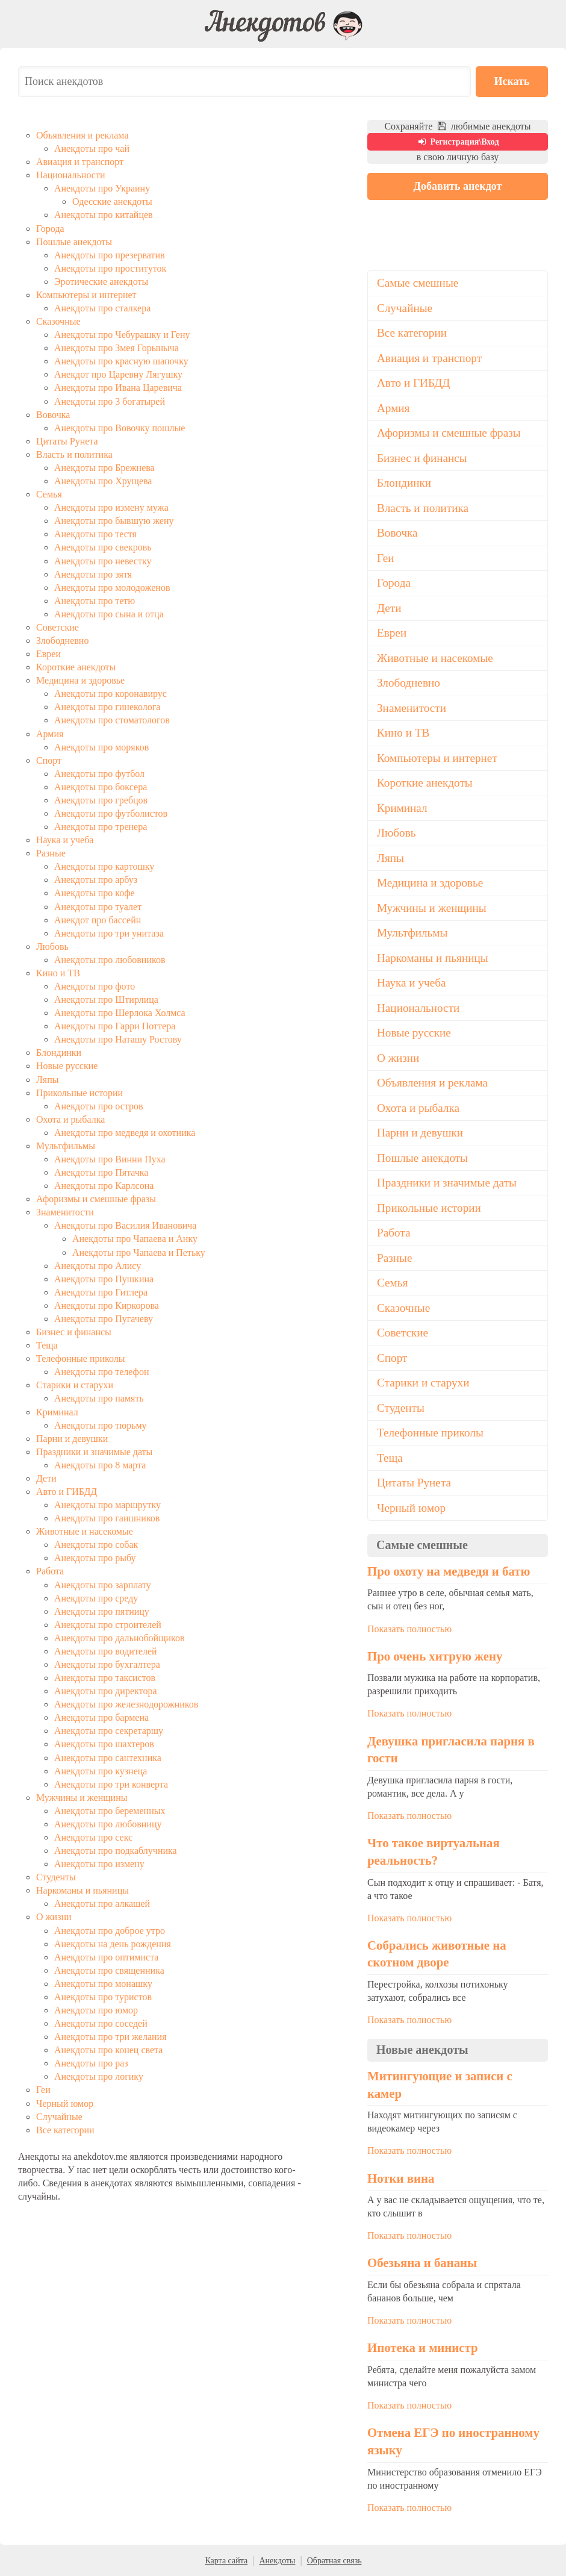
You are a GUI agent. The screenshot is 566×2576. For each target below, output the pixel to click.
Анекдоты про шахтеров (104, 1744)
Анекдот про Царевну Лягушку (118, 374)
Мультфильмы (65, 1146)
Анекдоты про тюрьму (100, 1425)
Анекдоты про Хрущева (103, 481)
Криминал (57, 1412)
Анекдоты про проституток (110, 268)
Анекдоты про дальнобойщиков (119, 1638)
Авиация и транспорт (79, 162)
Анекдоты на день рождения (112, 1944)
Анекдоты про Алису (97, 1266)
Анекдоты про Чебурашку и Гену (122, 334)
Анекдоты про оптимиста (106, 1957)
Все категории (65, 2130)
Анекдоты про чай (91, 148)
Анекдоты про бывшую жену (113, 521)
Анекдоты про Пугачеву (103, 1319)
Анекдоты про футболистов (110, 813)
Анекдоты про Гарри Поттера (114, 1026)
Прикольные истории (79, 1093)
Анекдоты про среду (96, 1598)
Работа (50, 1571)
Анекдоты (277, 2560)
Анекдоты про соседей (101, 2023)
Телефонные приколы (80, 1358)
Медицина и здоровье (80, 680)
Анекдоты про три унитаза (109, 933)
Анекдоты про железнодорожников (126, 1704)
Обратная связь (334, 2560)
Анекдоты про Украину (102, 188)
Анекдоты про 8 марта (100, 1465)
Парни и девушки (72, 1438)
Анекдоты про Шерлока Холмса (119, 1013)
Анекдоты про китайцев (103, 215)
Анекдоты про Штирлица (106, 999)
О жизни (54, 1917)
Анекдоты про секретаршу (108, 1731)
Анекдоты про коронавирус (110, 693)
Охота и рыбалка (70, 1119)
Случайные (59, 2117)
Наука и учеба (64, 840)
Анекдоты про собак (96, 1544)
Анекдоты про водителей (105, 1651)
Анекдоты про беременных (109, 1811)
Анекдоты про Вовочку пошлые (119, 428)
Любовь (52, 946)
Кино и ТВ (58, 973)
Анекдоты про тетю (94, 601)
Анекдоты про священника (109, 1970)
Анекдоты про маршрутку (107, 1505)
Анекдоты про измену (99, 1864)
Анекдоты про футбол (99, 774)
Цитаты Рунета (67, 441)
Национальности (70, 175)
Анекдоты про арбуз (95, 880)
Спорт (48, 760)
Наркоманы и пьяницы (82, 1890)
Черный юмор (64, 2103)
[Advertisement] (457, 284)
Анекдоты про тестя (95, 534)
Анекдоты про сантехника (107, 1758)
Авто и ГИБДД (66, 1491)
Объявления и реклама (82, 135)
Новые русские (67, 1066)
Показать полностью (409, 1629)
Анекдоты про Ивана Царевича (118, 387)
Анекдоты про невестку (103, 561)
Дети (46, 1478)
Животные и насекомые (84, 1531)
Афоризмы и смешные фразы (96, 1199)
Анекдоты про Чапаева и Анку (134, 1238)
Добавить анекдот (458, 186)
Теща (47, 1345)
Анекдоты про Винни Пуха (110, 1159)
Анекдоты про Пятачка (101, 1172)
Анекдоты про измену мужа (111, 507)
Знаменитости (65, 1212)
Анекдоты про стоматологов (112, 720)
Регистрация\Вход (457, 141)
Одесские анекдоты (112, 201)
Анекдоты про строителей (107, 1625)
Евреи (48, 654)
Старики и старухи (74, 1385)
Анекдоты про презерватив (109, 255)
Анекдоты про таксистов (104, 1678)
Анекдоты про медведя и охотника (124, 1132)
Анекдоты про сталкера (102, 308)
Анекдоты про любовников (110, 960)
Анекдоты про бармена (101, 1717)
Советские (57, 627)
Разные (51, 853)
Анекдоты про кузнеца (100, 1771)
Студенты (56, 1877)
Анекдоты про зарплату (102, 1585)
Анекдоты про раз (91, 2063)
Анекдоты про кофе (94, 893)
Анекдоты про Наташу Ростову (118, 1039)
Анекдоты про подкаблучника (115, 1850)
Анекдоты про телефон (101, 1372)
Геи (43, 2090)
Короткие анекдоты (76, 667)
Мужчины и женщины (81, 1797)
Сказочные (58, 321)
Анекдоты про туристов (103, 1997)
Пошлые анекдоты (74, 242)
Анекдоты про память (99, 1398)
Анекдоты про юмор (96, 2010)
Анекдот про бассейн (97, 920)
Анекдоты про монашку (103, 1984)
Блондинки (58, 1052)
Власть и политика (74, 454)
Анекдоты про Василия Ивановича (125, 1225)
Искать (512, 81)
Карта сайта (226, 2560)
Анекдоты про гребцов (101, 800)
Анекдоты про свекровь (103, 547)
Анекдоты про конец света (108, 2050)
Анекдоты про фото (94, 986)
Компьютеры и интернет (86, 295)
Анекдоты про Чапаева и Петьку (138, 1252)
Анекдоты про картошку (104, 866)
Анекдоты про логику (98, 2076)
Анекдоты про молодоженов (112, 587)
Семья (49, 494)
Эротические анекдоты (101, 281)
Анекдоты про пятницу (101, 1611)
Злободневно (62, 640)
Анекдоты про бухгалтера (107, 1664)
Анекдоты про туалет (98, 907)
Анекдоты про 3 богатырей (109, 401)
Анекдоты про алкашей (102, 1903)
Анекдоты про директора (105, 1691)
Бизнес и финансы (73, 1332)
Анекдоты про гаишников (107, 1518)
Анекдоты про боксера (100, 787)
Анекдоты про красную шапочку (121, 361)
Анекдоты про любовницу (108, 1824)
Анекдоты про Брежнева (104, 468)
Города (50, 228)
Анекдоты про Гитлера (101, 1292)
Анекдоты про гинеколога (107, 707)
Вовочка (53, 415)
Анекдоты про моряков (101, 747)
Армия (49, 734)
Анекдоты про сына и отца (109, 614)
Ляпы (47, 1079)
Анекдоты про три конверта (111, 1784)
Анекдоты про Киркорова (106, 1305)
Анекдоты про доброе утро (109, 1931)
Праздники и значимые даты (94, 1452)
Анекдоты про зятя (93, 574)
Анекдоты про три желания (110, 2037)
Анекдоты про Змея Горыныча (116, 348)
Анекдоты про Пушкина (104, 1279)
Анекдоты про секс (93, 1837)
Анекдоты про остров (98, 1106)
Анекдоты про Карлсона (104, 1185)
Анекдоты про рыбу (95, 1558)
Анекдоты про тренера (100, 827)
